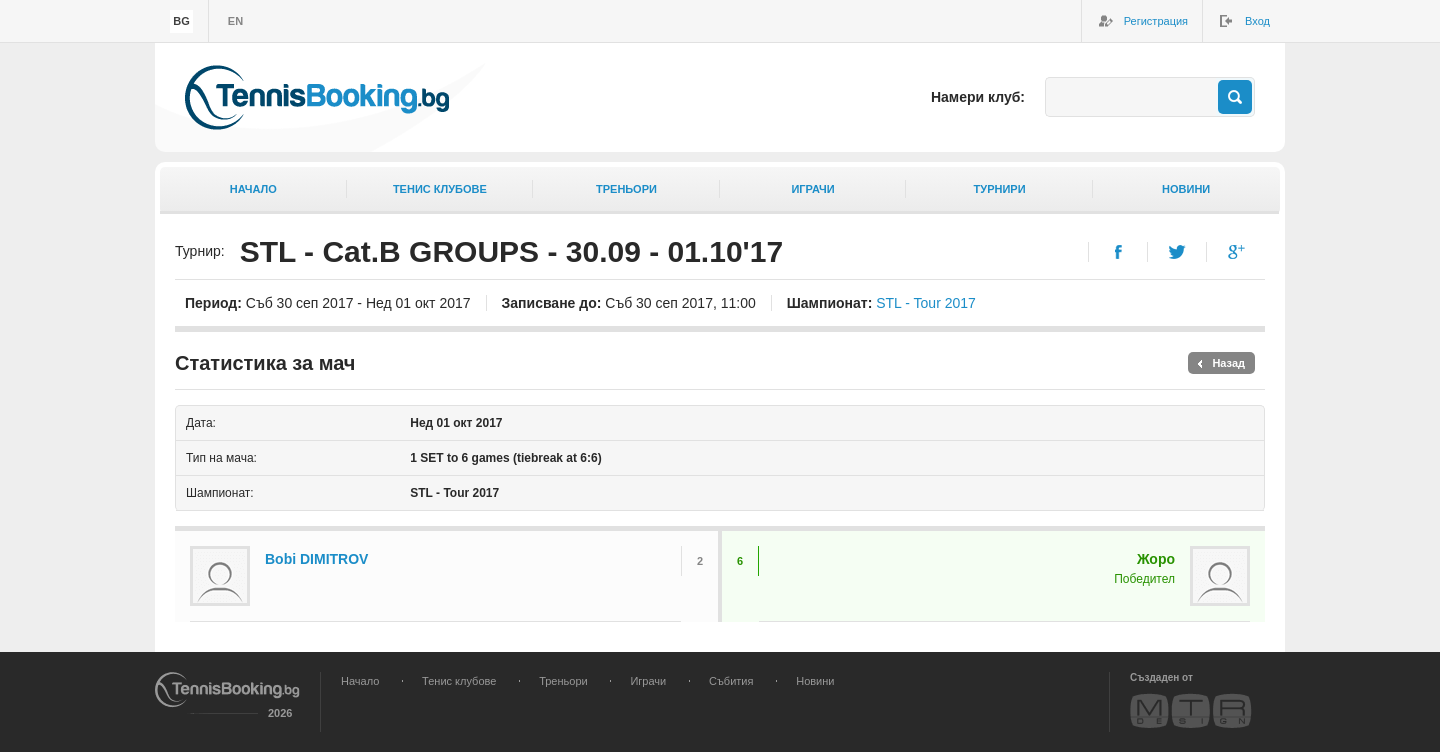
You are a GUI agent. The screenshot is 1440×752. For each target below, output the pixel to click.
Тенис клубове (440, 189)
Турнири (1000, 189)
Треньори (626, 189)
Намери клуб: (978, 97)
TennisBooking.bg (317, 97)
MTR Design (1191, 710)
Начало (253, 189)
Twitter (1177, 252)
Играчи (812, 189)
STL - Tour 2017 (926, 303)
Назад (1228, 363)
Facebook (1118, 252)
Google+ (1236, 252)
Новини (1186, 189)
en (235, 21)
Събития (731, 681)
